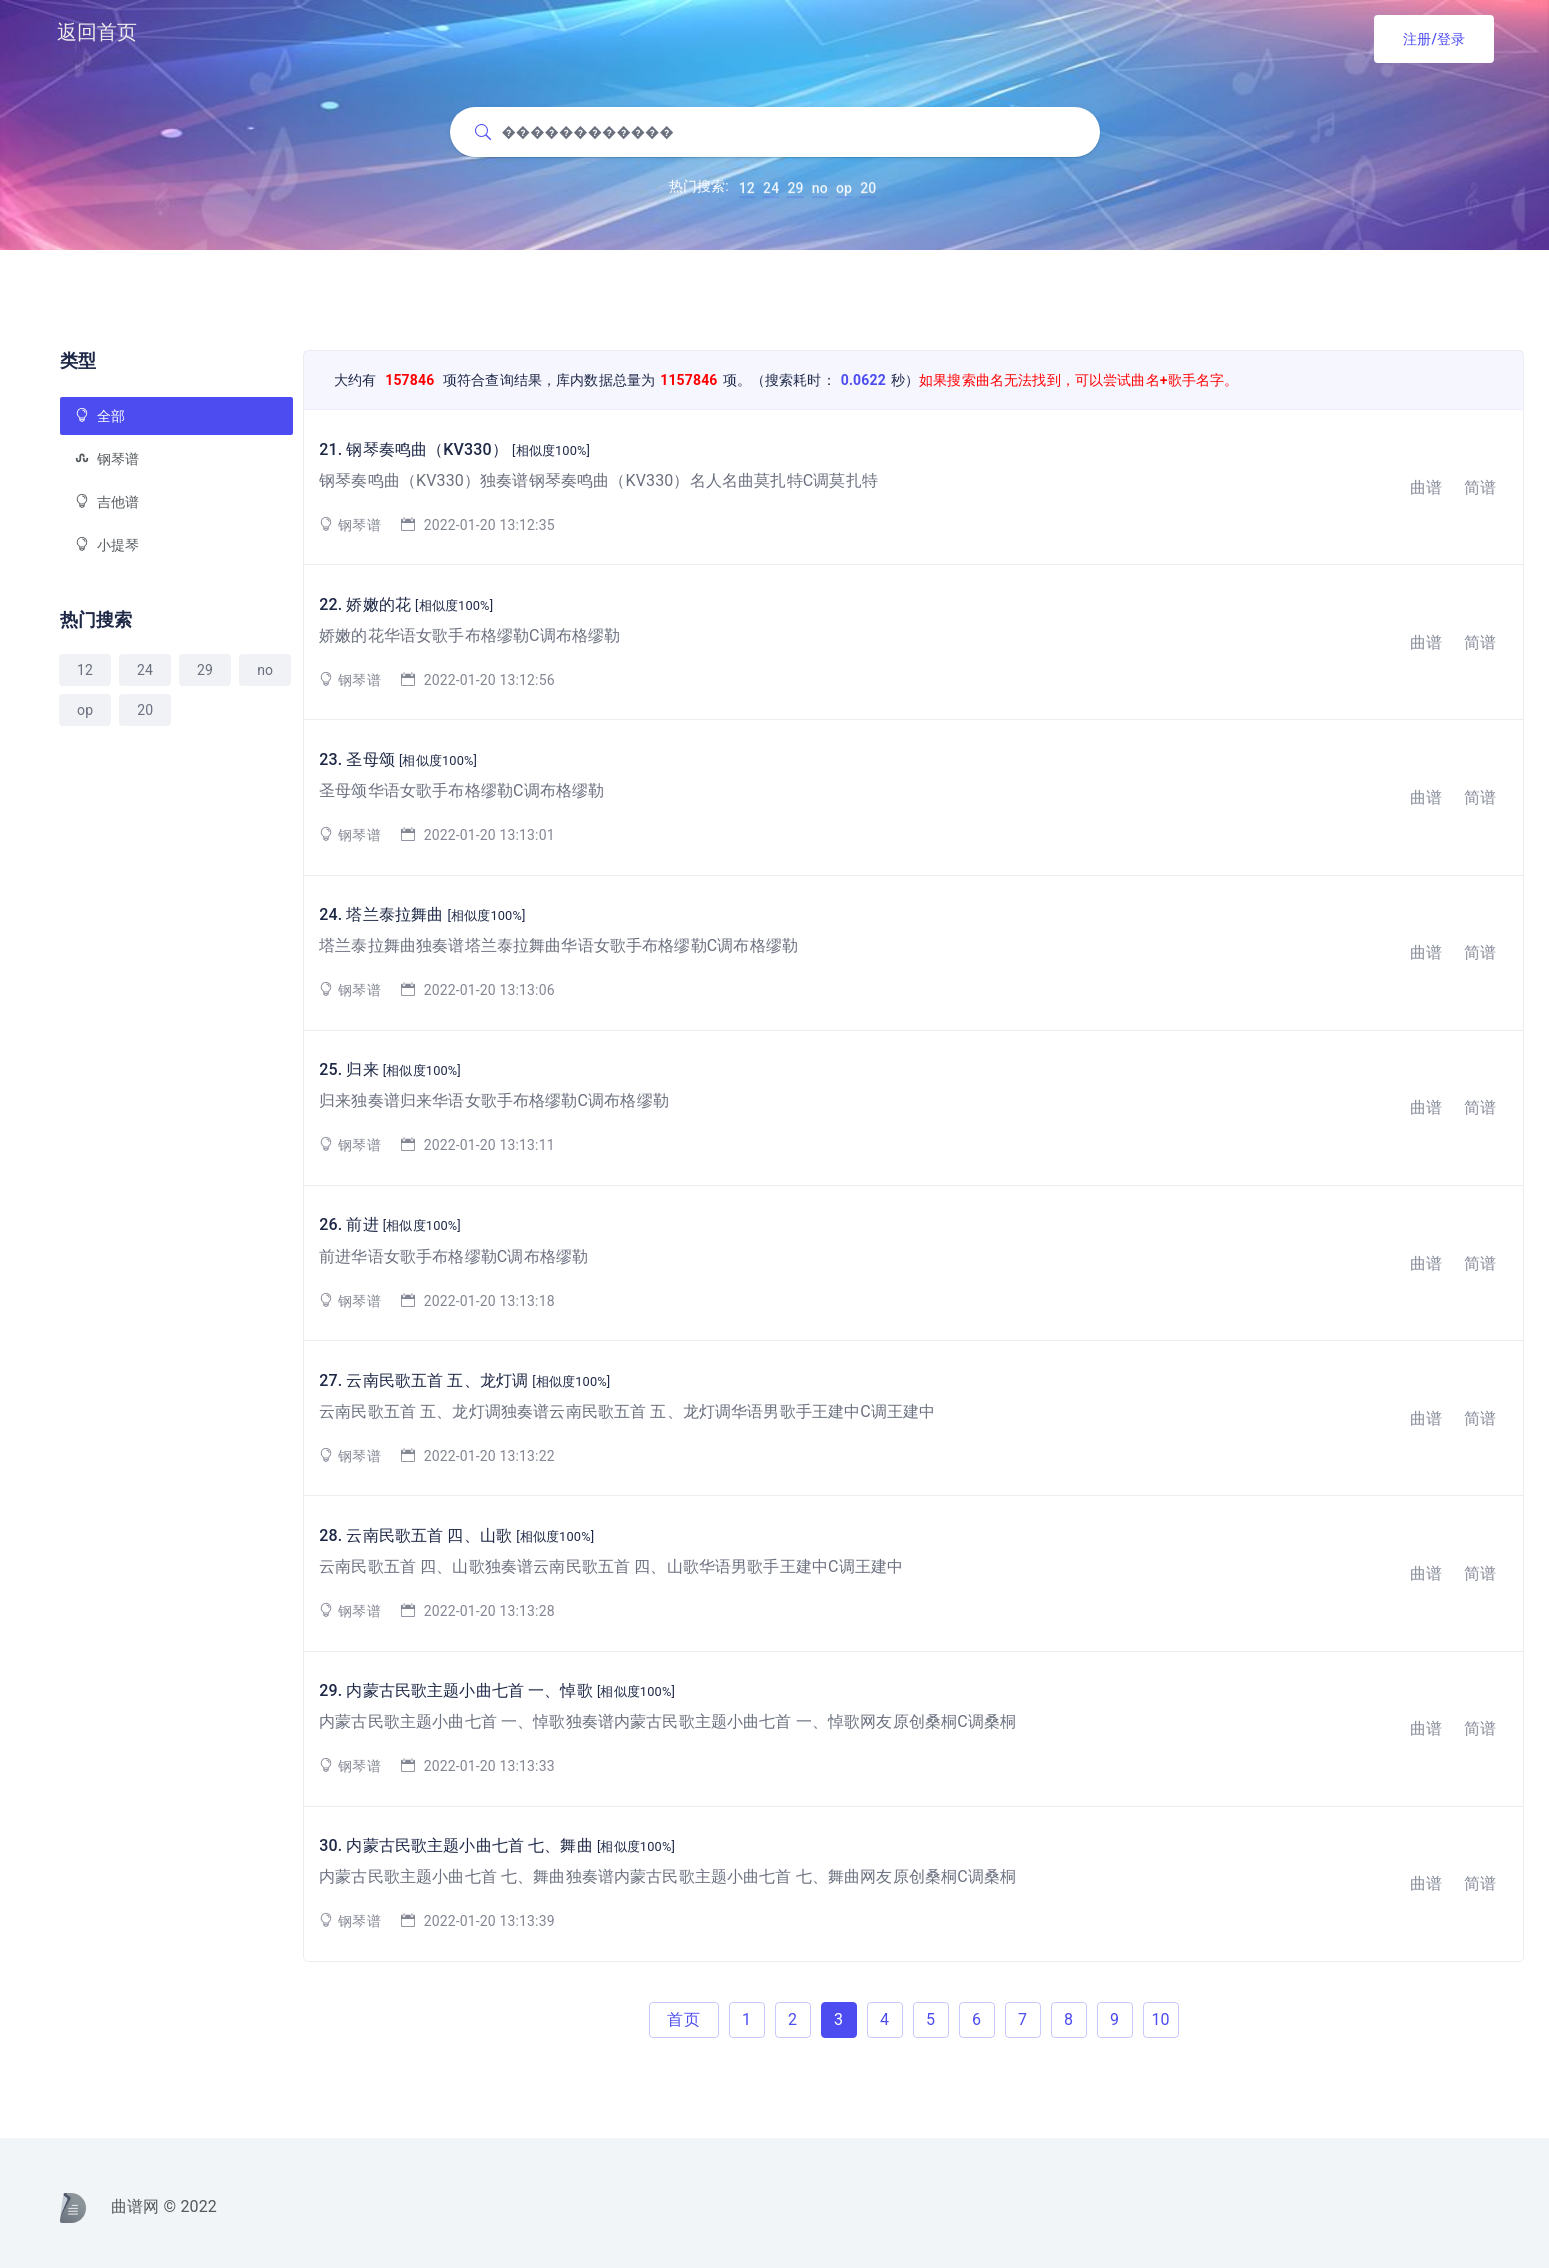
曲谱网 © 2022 (138, 2206)
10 (1160, 2019)
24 (771, 194)
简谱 (1480, 487)
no (820, 194)
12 (747, 194)
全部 (100, 416)
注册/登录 (1434, 39)
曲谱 (1426, 487)
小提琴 (107, 545)
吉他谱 (107, 502)
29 (795, 194)
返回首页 (97, 32)
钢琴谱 (107, 459)
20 (868, 194)
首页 (683, 2019)
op (844, 194)
